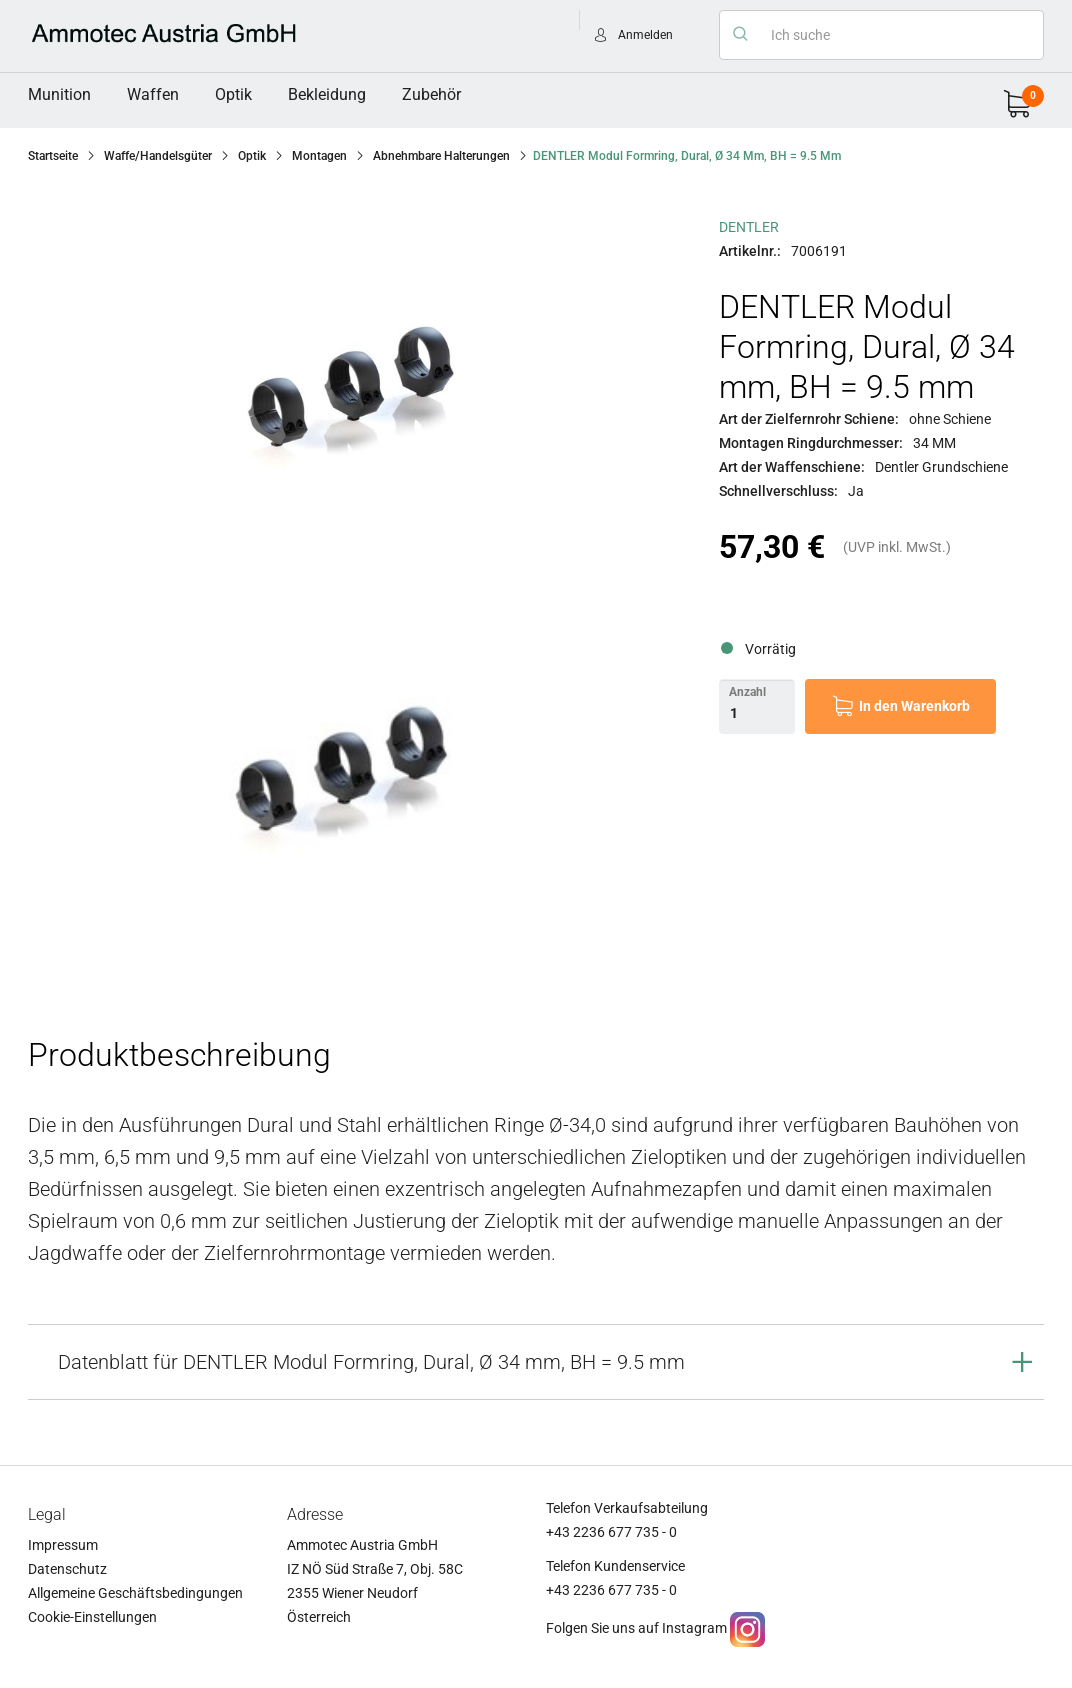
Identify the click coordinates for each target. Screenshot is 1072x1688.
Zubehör (431, 94)
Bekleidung (327, 94)
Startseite (53, 156)
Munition (59, 94)
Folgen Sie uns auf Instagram (636, 1628)
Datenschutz (67, 1569)
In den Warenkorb (914, 706)
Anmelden (645, 35)
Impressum (63, 1545)
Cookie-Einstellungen (92, 1617)
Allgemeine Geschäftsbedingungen (135, 1593)
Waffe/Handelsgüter (158, 156)
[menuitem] (59, 95)
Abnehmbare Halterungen (441, 156)
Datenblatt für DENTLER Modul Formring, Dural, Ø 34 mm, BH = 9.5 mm (371, 1362)
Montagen (319, 156)
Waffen (153, 94)
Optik (233, 94)
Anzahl (747, 692)
